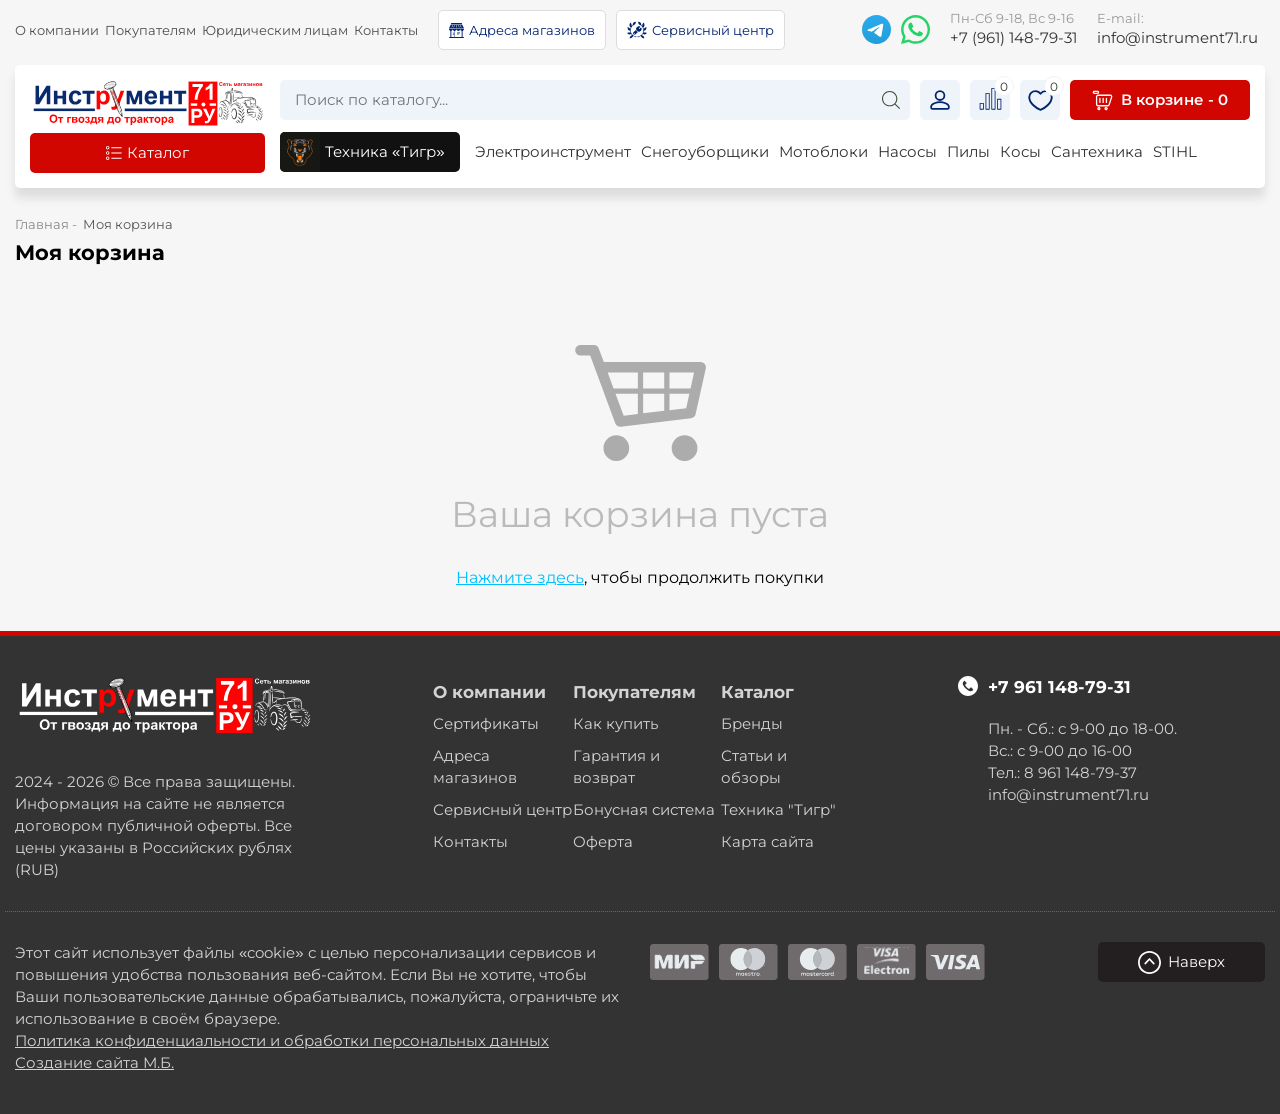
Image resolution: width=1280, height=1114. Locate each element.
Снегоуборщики (705, 151)
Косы (1020, 151)
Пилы (968, 151)
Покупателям (150, 30)
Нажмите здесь (520, 577)
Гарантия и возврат (616, 766)
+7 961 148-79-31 (1059, 687)
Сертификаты (486, 723)
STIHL (1175, 151)
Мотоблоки (823, 151)
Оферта (603, 841)
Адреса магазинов (475, 766)
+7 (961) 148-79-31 (1013, 27)
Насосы (907, 151)
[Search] (890, 99)
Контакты (386, 30)
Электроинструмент (553, 151)
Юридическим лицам (275, 30)
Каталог (757, 692)
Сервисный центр (502, 809)
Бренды (752, 723)
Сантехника (1097, 151)
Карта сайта (767, 841)
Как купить (615, 723)
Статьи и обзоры (754, 766)
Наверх (1181, 962)
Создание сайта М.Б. (94, 1062)
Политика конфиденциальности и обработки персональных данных (282, 1040)
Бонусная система (644, 809)
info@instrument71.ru (1177, 27)
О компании (57, 30)
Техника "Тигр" (778, 809)
